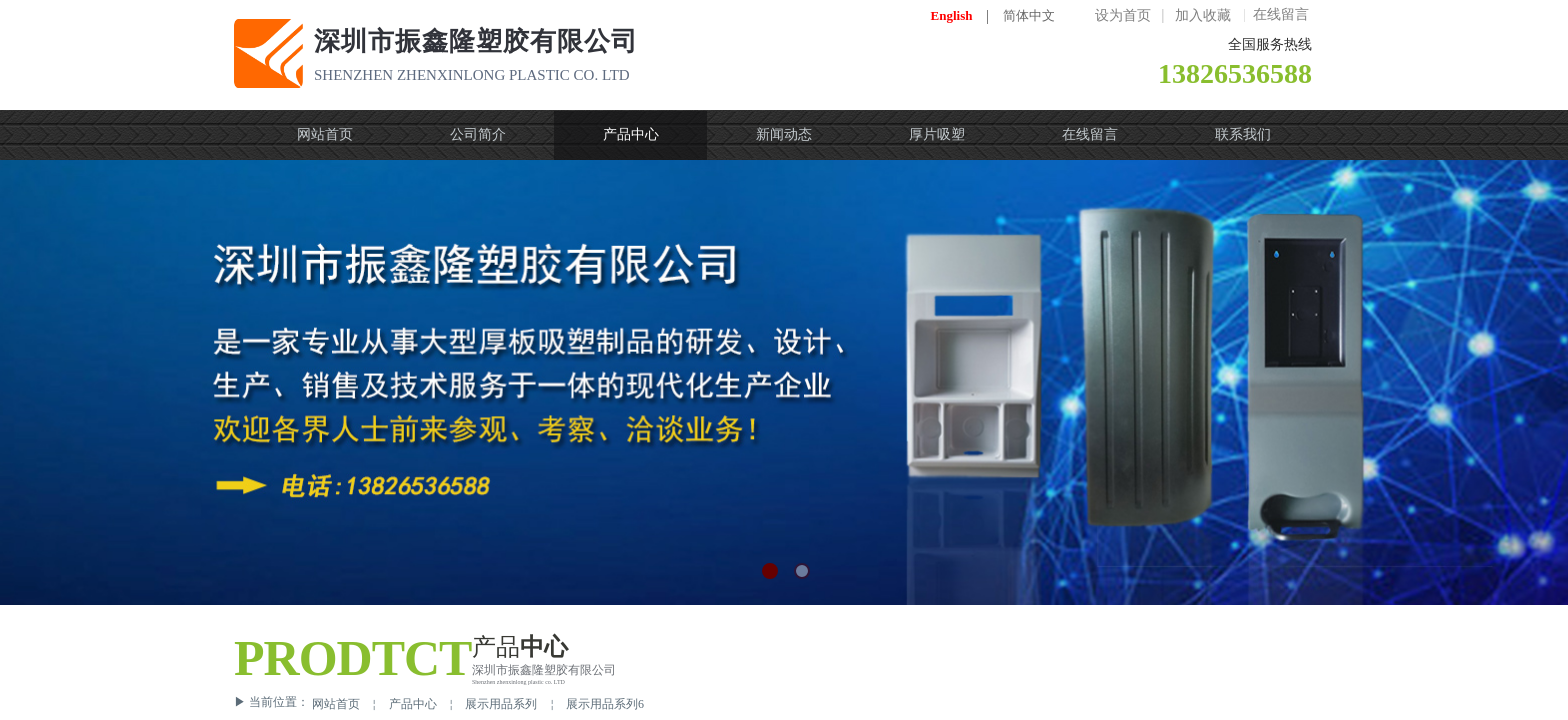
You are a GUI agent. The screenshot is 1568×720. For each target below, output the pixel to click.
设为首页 (1123, 15)
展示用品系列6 (605, 704)
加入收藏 (1203, 15)
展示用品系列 (501, 704)
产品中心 (413, 704)
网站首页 (336, 704)
